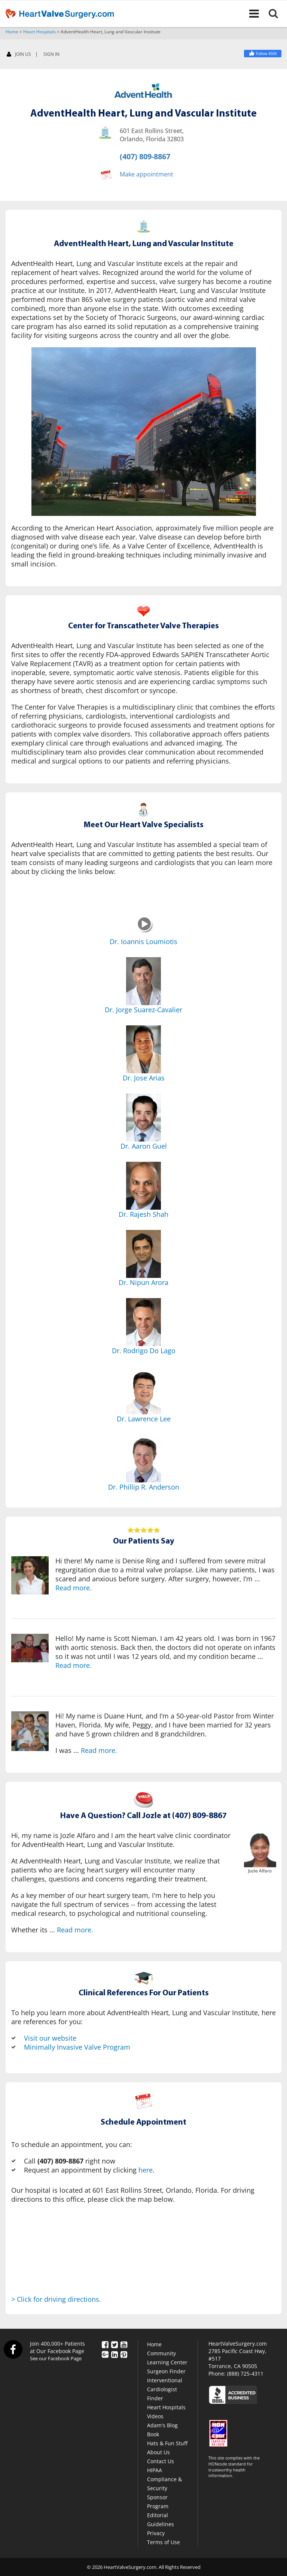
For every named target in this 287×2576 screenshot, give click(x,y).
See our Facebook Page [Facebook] (56, 2358)
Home (12, 31)
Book (153, 2434)
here (145, 2169)
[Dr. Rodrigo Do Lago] (143, 1322)
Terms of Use (163, 2542)
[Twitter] (114, 2344)
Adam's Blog (162, 2425)
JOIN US (19, 54)
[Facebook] (262, 53)
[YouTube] (123, 2344)
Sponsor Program (157, 2502)
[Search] (278, 13)
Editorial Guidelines (160, 2520)
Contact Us (160, 2461)
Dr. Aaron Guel (143, 1146)
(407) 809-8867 (145, 156)
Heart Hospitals (39, 31)
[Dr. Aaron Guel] (143, 1118)
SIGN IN (51, 54)
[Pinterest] (123, 2354)
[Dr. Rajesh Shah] (143, 1186)
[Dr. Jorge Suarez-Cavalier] (143, 981)
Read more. (73, 1587)
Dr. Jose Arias (144, 1077)
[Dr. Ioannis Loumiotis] (144, 930)
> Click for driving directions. (56, 2299)
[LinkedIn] (114, 2354)
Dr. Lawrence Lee (144, 1418)
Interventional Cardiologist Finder (164, 2389)
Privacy (156, 2533)
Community (161, 2353)
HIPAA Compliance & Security (164, 2479)
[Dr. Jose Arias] (143, 1049)
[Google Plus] (105, 2354)
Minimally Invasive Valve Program (77, 2047)
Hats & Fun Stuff (167, 2443)
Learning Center (167, 2362)
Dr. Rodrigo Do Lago (143, 1350)
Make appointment (146, 174)
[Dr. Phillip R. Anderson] (143, 1458)
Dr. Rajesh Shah (143, 1214)
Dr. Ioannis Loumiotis (143, 941)
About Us (158, 2452)
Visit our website (50, 2038)
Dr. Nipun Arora (143, 1282)
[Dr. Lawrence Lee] (143, 1390)
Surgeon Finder (166, 2371)
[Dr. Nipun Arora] (143, 1254)
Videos (155, 2416)
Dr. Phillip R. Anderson (143, 1486)
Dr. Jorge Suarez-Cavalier (143, 1009)
